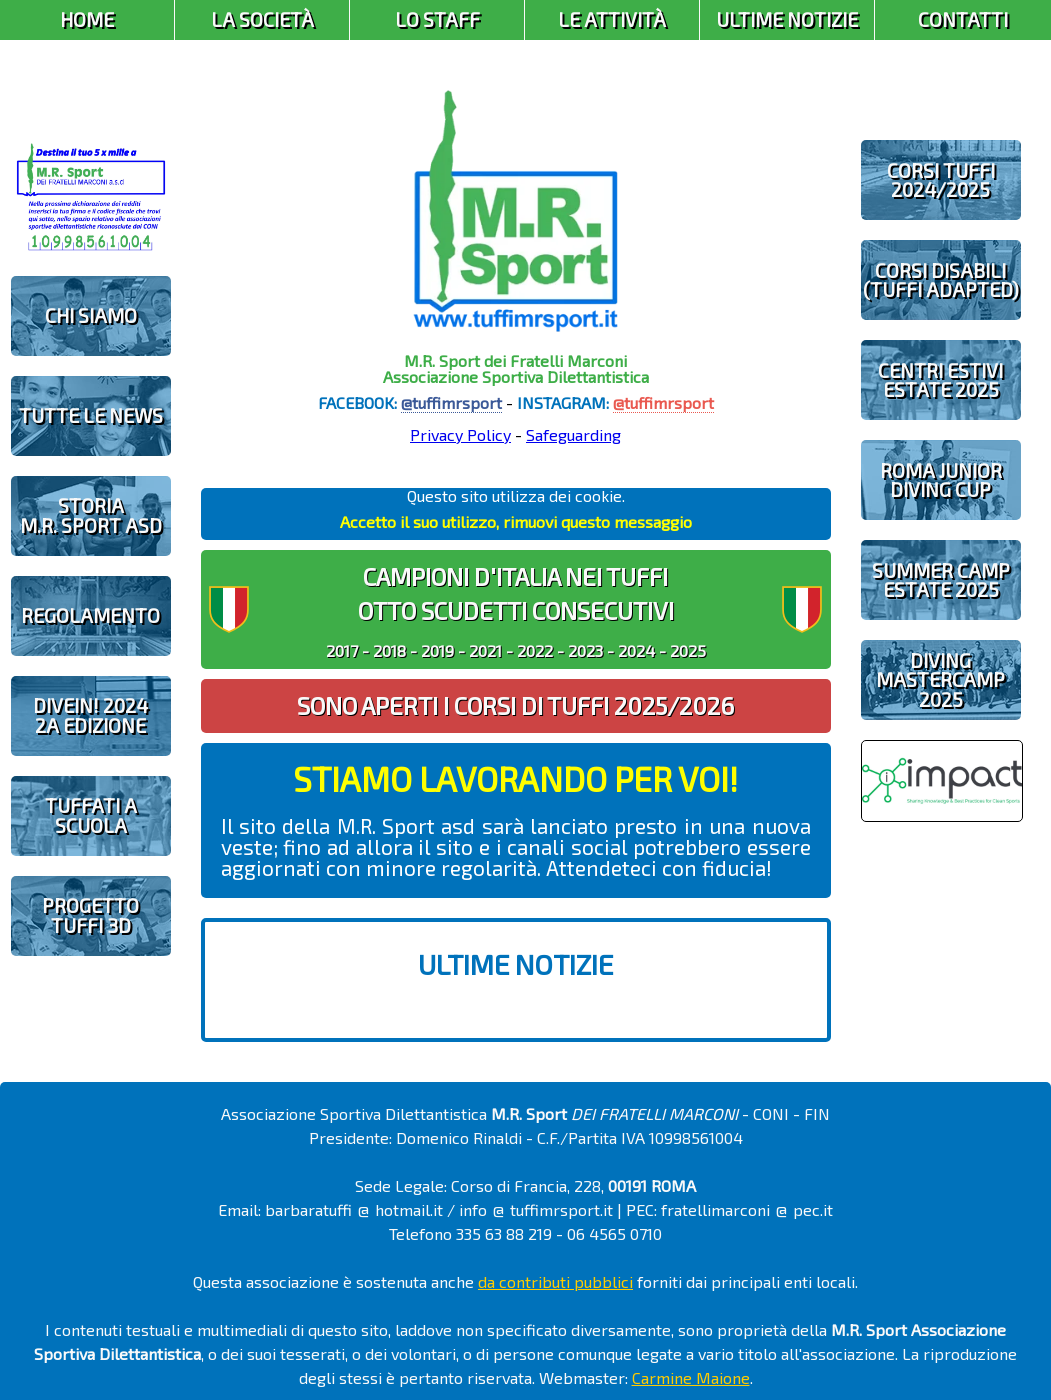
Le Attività (612, 19)
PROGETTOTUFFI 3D (90, 915)
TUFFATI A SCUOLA (91, 815)
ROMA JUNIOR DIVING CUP (941, 480)
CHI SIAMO (91, 315)
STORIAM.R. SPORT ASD (91, 515)
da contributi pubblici (555, 1281)
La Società (262, 19)
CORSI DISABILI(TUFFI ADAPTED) (941, 280)
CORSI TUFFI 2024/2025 (941, 180)
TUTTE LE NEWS (91, 415)
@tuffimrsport (451, 402)
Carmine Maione (691, 1377)
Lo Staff (437, 19)
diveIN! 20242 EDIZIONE (90, 715)
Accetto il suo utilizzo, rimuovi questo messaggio (516, 521)
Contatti (963, 19)
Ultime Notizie (787, 19)
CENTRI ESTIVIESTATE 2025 (940, 380)
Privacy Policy (460, 434)
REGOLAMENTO (90, 615)
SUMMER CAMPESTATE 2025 (941, 580)
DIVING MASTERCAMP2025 (940, 679)
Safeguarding (573, 434)
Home (87, 19)
